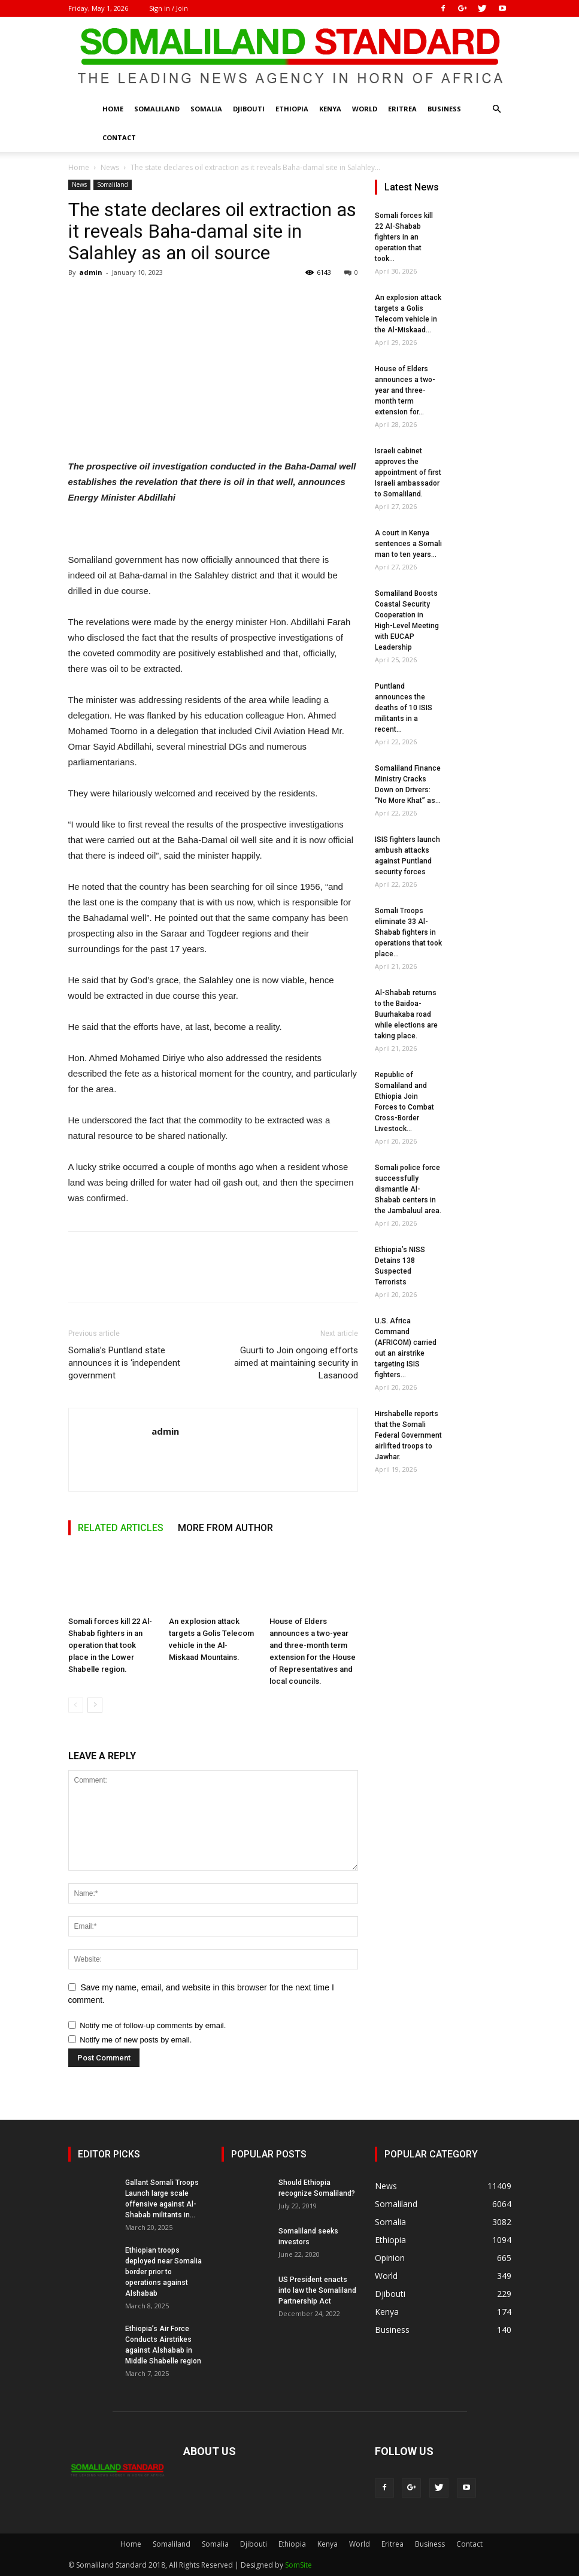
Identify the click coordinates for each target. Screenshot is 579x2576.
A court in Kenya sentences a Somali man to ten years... (408, 544)
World (364, 108)
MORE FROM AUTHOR (225, 1528)
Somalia (206, 108)
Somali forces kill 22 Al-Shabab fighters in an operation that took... (404, 237)
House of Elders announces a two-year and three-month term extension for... (405, 390)
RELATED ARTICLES (120, 1528)
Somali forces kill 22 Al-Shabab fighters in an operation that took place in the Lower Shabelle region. (110, 1645)
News (110, 167)
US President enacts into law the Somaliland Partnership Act (317, 2290)
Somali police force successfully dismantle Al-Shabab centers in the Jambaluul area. (408, 1189)
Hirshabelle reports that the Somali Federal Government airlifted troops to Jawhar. (408, 1435)
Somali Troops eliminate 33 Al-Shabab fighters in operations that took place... (408, 932)
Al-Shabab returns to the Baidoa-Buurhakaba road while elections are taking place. (406, 1014)
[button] (497, 109)
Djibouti (249, 108)
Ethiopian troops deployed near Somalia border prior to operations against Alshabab (163, 2272)
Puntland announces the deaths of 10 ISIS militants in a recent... (403, 708)
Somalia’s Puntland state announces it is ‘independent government (124, 1363)
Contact (119, 137)
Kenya (330, 108)
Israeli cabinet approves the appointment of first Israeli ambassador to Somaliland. (408, 472)
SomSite (298, 2565)
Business (444, 108)
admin (90, 272)
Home (112, 108)
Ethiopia (291, 108)
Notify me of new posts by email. (136, 2039)
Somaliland (157, 108)
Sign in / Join (168, 8)
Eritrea (402, 108)
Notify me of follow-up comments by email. (153, 2025)
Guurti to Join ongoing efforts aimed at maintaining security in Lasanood (296, 1363)
